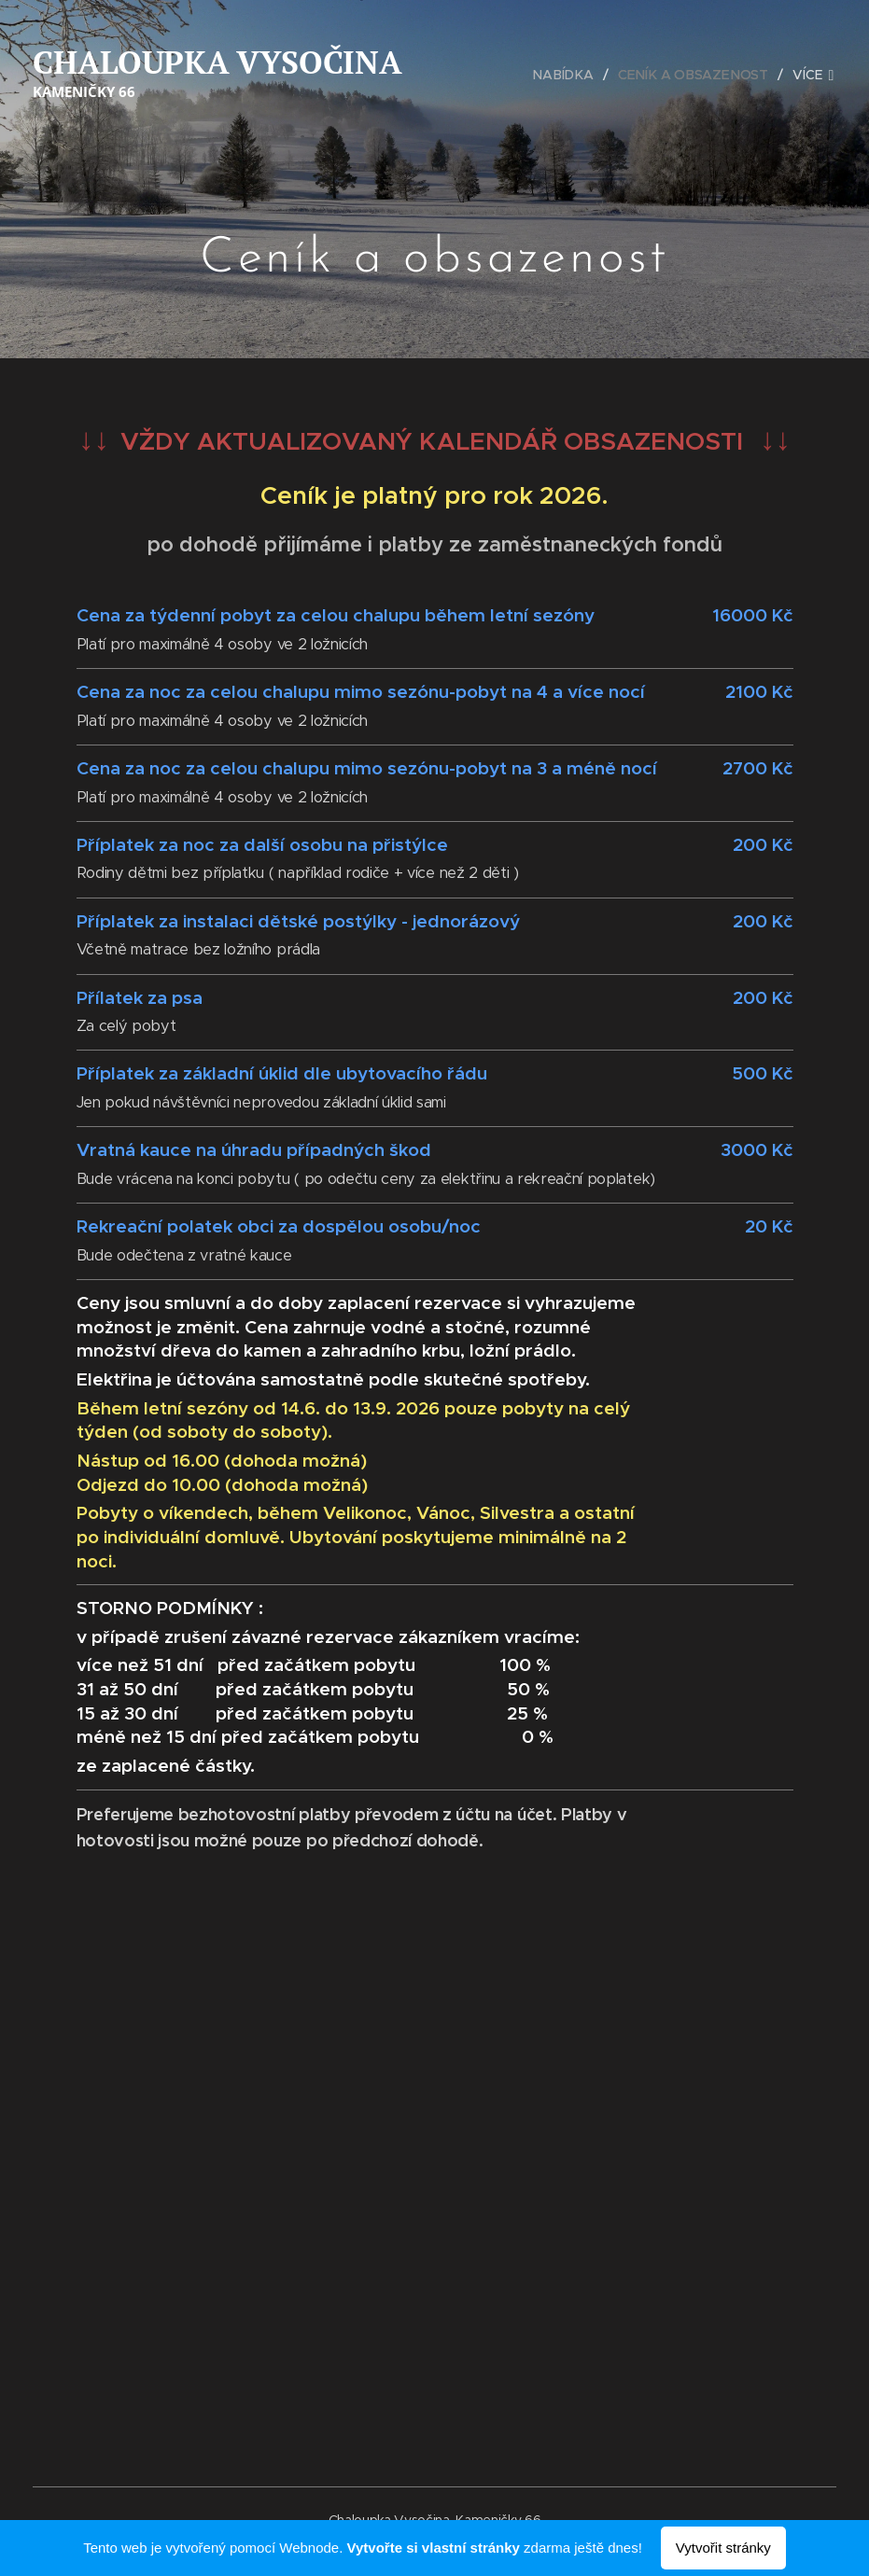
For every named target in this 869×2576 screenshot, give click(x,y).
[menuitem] (571, 74)
